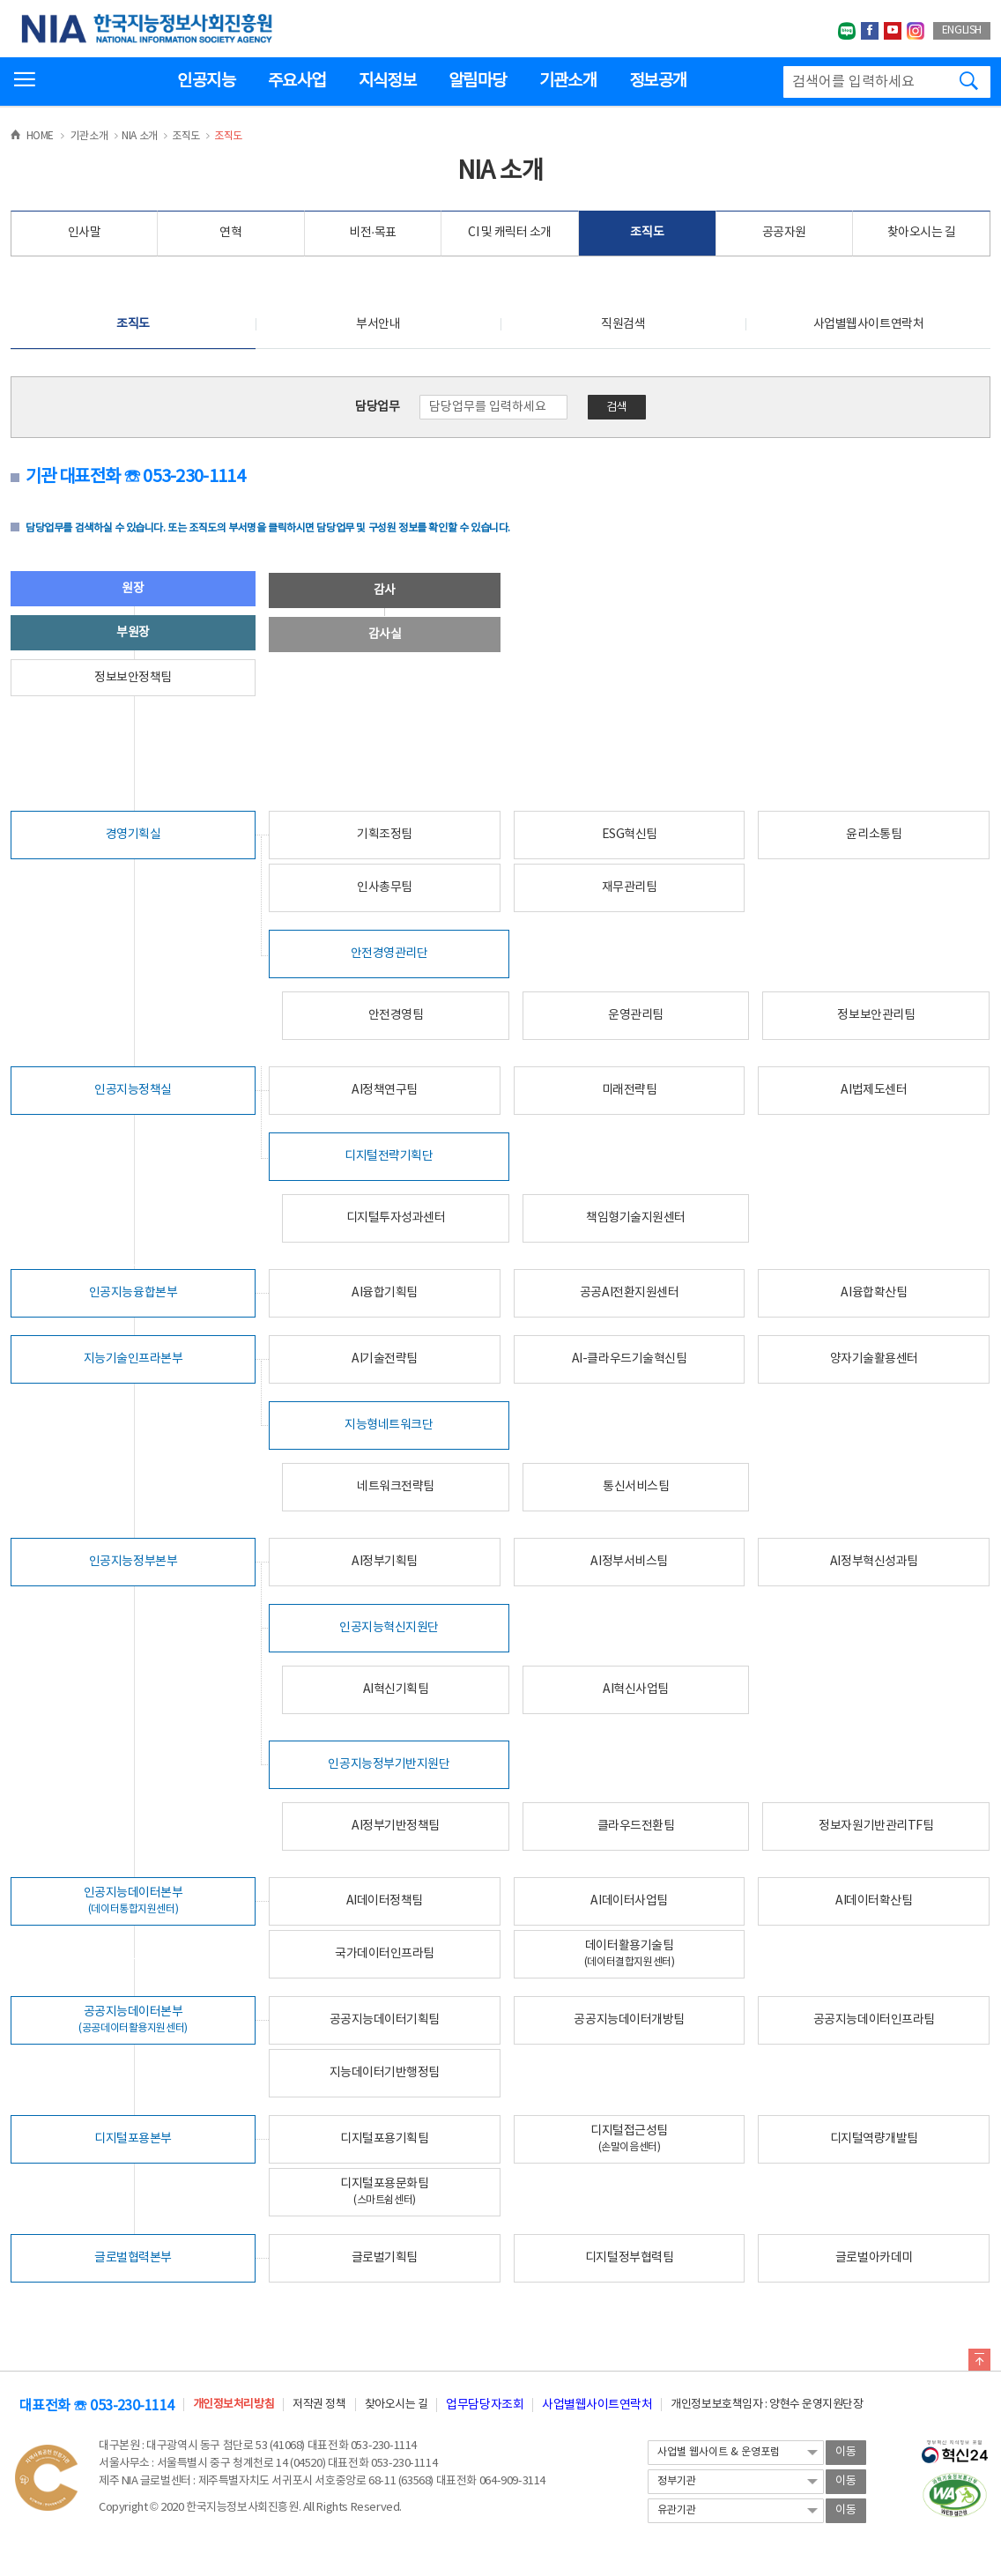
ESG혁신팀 (629, 835)
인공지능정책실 (133, 1090)
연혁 (230, 233)
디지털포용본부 (133, 2139)
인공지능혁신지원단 (389, 1628)
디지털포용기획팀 (384, 2139)
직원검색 (623, 324)
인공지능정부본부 (133, 1562)
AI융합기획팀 (385, 1293)
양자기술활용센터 (874, 1359)
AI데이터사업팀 (628, 1901)
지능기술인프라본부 (133, 1359)
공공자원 (784, 233)
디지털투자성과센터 (396, 1218)
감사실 (385, 634)
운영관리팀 (636, 1015)
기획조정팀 (384, 835)
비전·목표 (373, 233)
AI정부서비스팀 (628, 1562)
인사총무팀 (384, 887)
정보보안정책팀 (133, 678)
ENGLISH (962, 30)
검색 (616, 407)
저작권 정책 (319, 2404)
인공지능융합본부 (133, 1293)
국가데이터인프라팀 (384, 1954)
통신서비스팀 (636, 1487)
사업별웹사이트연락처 (868, 324)
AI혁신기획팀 (396, 1689)
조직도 (647, 233)
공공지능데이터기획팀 (385, 2020)
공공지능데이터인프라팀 (874, 2020)
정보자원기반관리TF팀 (876, 1826)
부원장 (133, 633)
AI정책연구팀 (385, 1090)
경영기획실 (133, 835)
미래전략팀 (629, 1090)
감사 (385, 590)
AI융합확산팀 (874, 1293)
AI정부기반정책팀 (396, 1826)
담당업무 (377, 407)
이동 (845, 2452)
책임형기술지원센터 (636, 1218)
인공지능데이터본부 (133, 1900)
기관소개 (568, 81)
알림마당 (477, 81)
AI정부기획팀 (385, 1562)
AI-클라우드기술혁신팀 (629, 1359)
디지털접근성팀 (629, 2138)
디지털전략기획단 (389, 1156)
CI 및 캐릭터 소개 (510, 233)
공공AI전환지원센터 (629, 1293)
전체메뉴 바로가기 (0, 0)
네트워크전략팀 (395, 1487)
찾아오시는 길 (921, 233)
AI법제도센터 (874, 1090)
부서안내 (378, 324)
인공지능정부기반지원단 (388, 1764)
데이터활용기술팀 (629, 1953)
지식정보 (387, 81)
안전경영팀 (396, 1015)
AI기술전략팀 (385, 1359)
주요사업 (296, 81)
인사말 (84, 233)
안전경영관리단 (389, 954)
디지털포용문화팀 (384, 2191)
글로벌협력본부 (133, 2258)
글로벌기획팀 (385, 2258)
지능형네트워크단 (389, 1425)
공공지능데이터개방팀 (629, 2020)
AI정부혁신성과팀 (874, 1562)
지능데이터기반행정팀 (385, 2073)
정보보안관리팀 (876, 1015)
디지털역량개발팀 (874, 2139)
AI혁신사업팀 (636, 1689)
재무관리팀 (629, 887)
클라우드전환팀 (636, 1826)
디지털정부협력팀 (629, 2258)
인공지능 (205, 81)
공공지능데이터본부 (133, 2019)
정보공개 (657, 81)
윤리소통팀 (873, 835)
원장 (133, 589)
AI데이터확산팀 (873, 1901)
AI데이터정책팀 (384, 1901)
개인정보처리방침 (233, 2404)
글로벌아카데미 (874, 2258)
